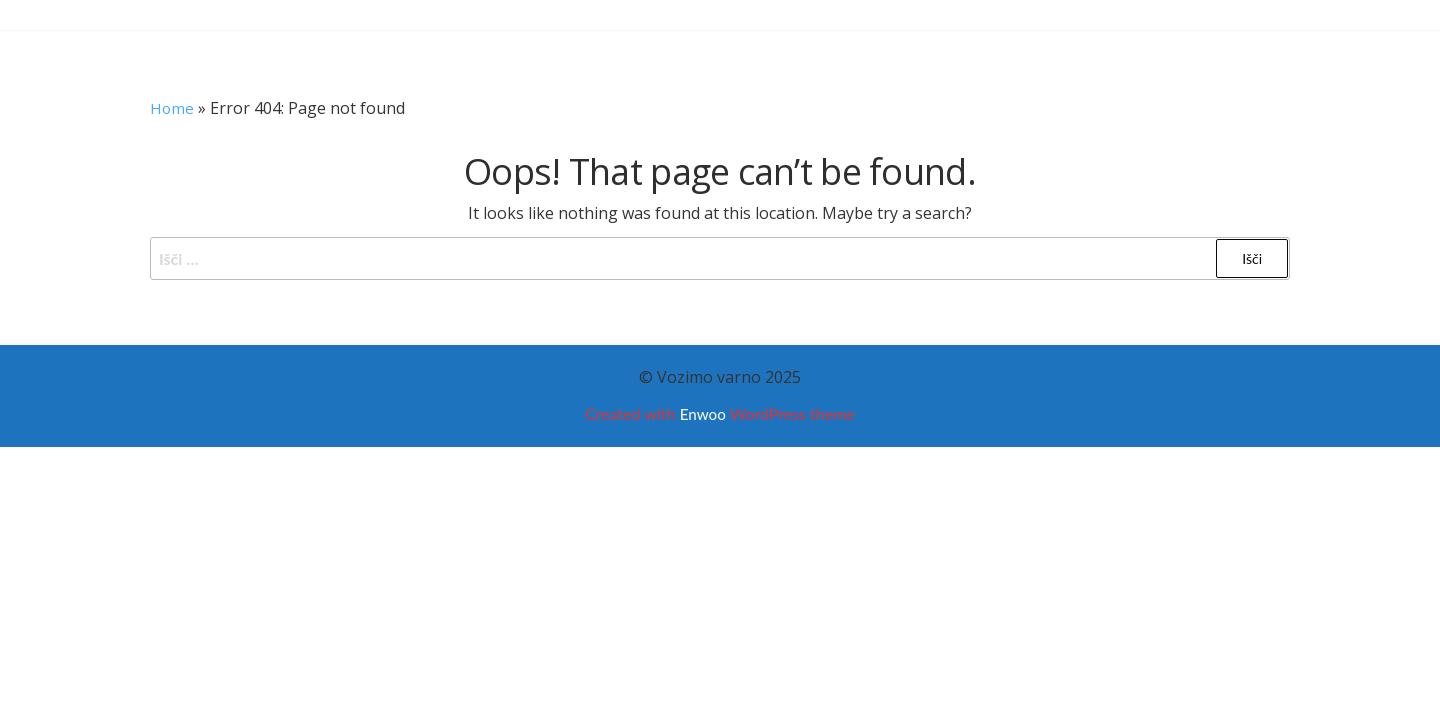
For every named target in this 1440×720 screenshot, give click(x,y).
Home (172, 108)
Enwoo (702, 413)
